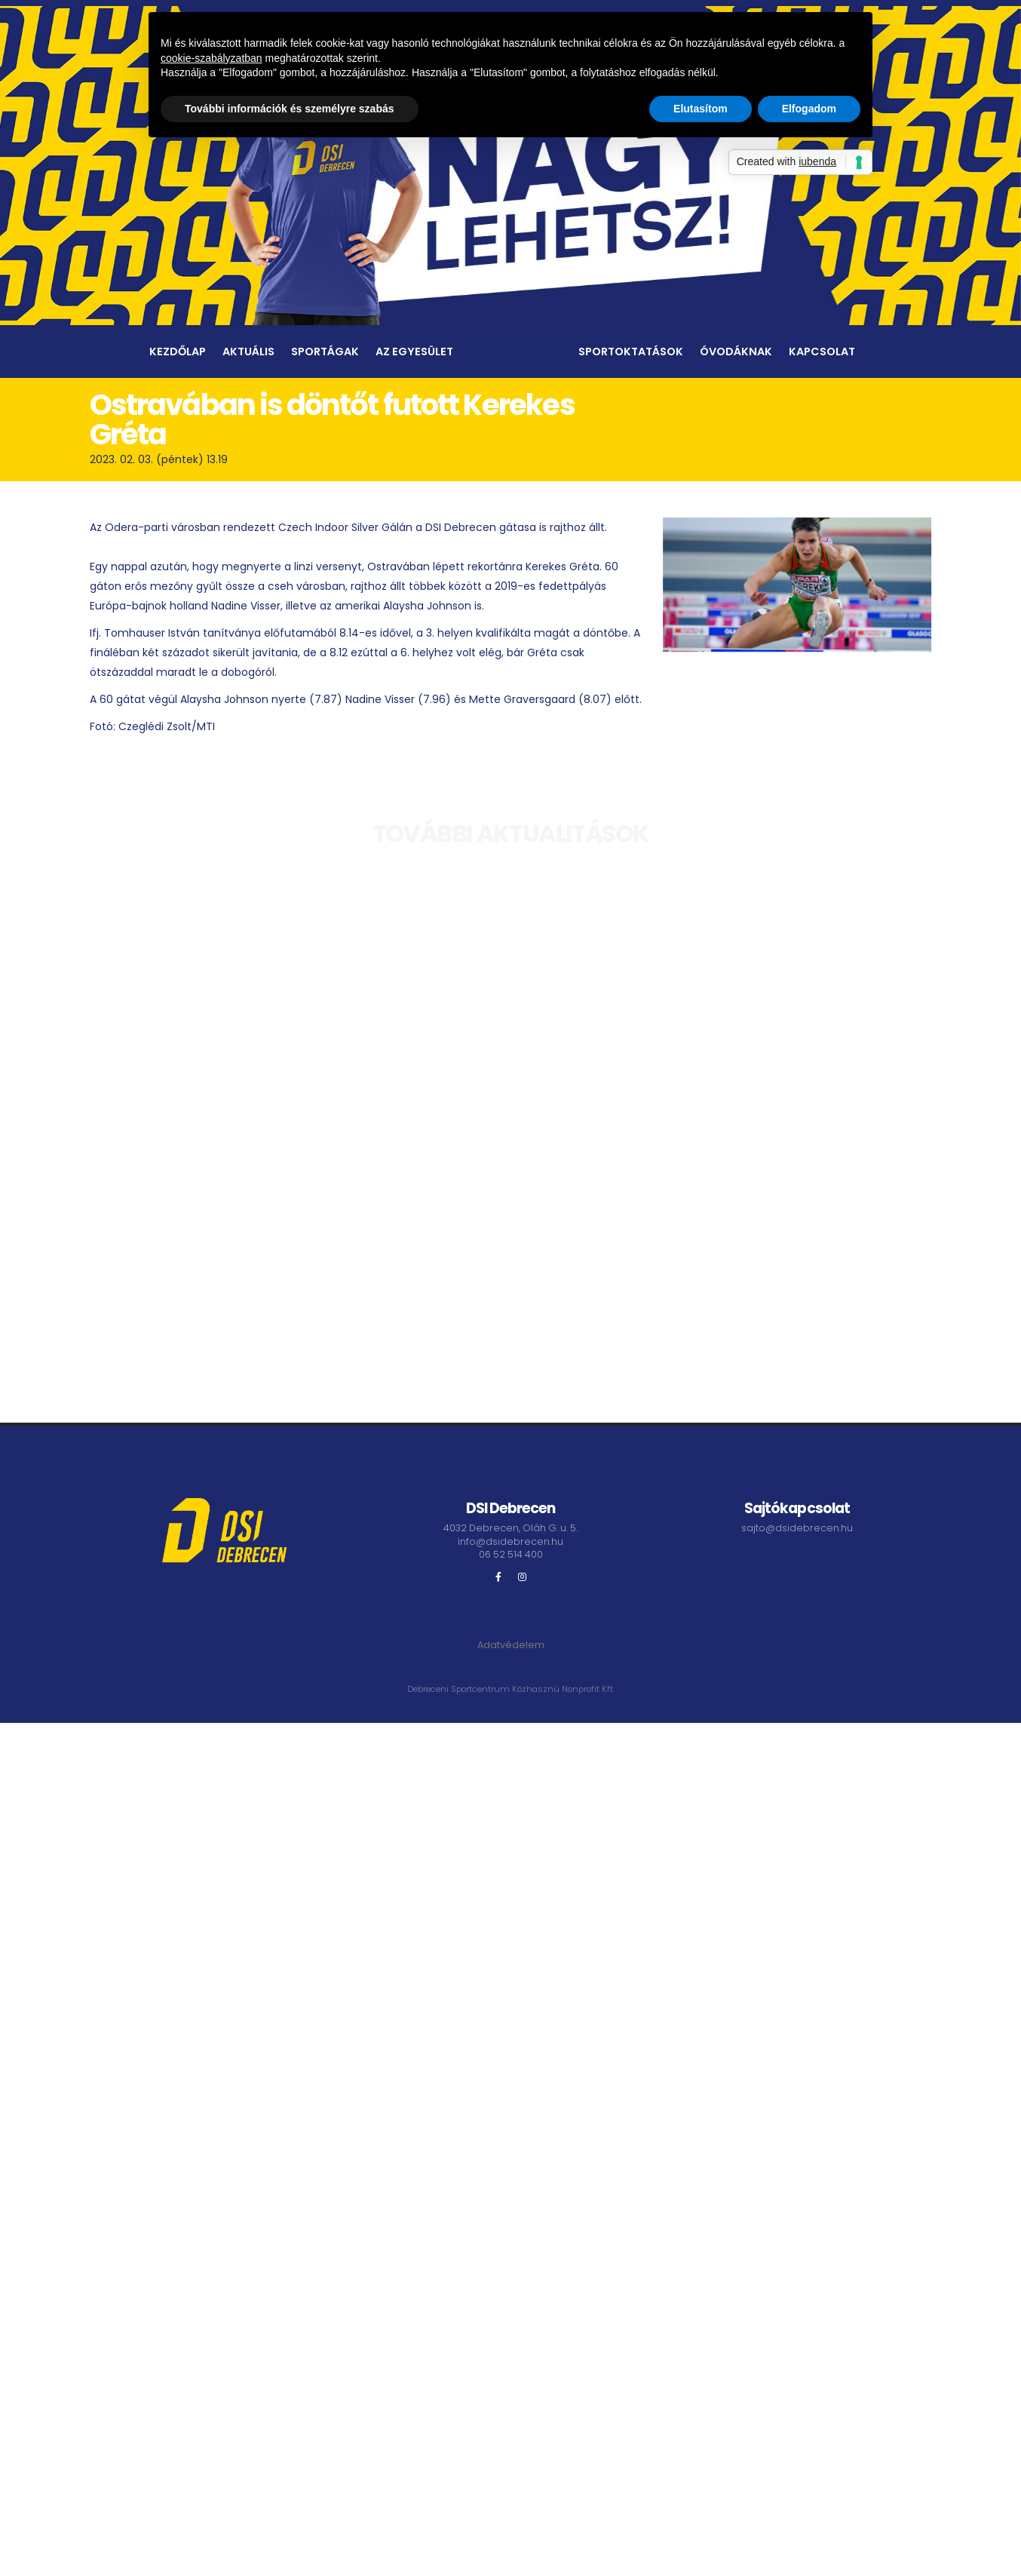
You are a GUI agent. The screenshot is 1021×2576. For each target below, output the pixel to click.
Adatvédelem (510, 1644)
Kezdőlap (177, 351)
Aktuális (248, 351)
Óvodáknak (736, 351)
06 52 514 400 (511, 1554)
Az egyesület (414, 351)
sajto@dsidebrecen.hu (797, 1527)
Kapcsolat (822, 351)
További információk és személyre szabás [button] (289, 109)
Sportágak (325, 351)
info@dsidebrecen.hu (510, 1541)
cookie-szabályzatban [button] (211, 58)
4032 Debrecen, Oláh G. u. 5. (510, 1527)
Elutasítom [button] (700, 109)
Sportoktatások (630, 351)
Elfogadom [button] (809, 109)
